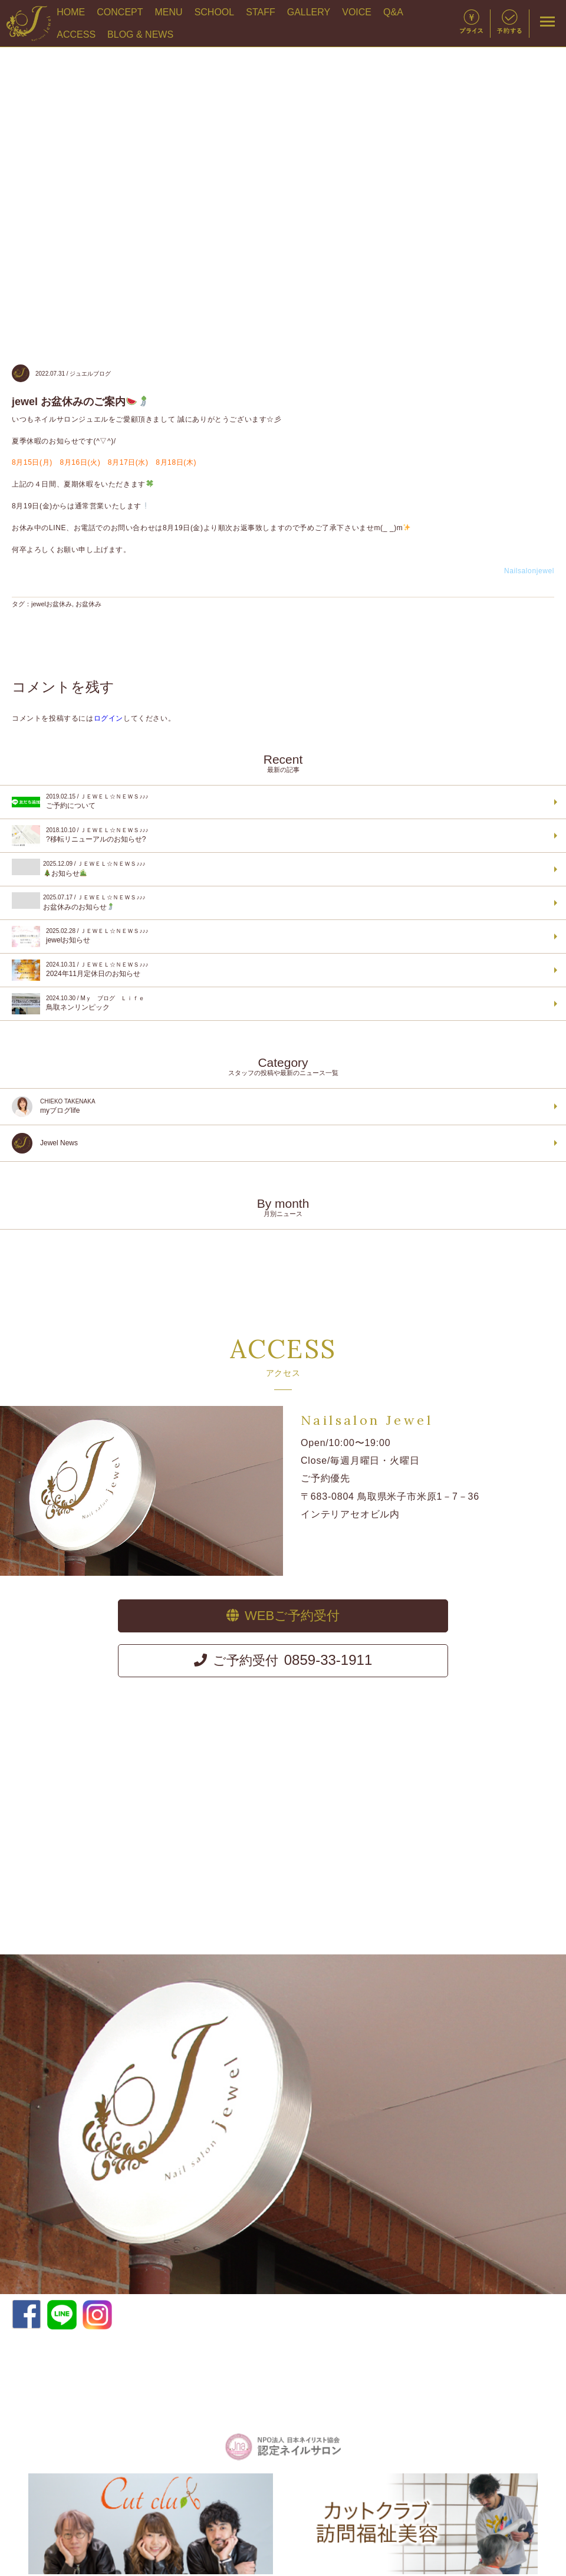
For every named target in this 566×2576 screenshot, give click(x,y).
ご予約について (281, 802)
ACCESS (76, 34)
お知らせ (281, 868)
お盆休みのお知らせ (281, 901)
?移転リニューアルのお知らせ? (281, 835)
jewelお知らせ (281, 936)
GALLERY (309, 12)
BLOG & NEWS (140, 34)
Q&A (393, 12)
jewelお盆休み (51, 603)
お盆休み (88, 603)
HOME (71, 12)
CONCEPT (120, 12)
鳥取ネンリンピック (281, 1003)
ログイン (108, 718)
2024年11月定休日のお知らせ (281, 970)
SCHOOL (215, 12)
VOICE (356, 12)
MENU (169, 12)
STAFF (260, 12)
